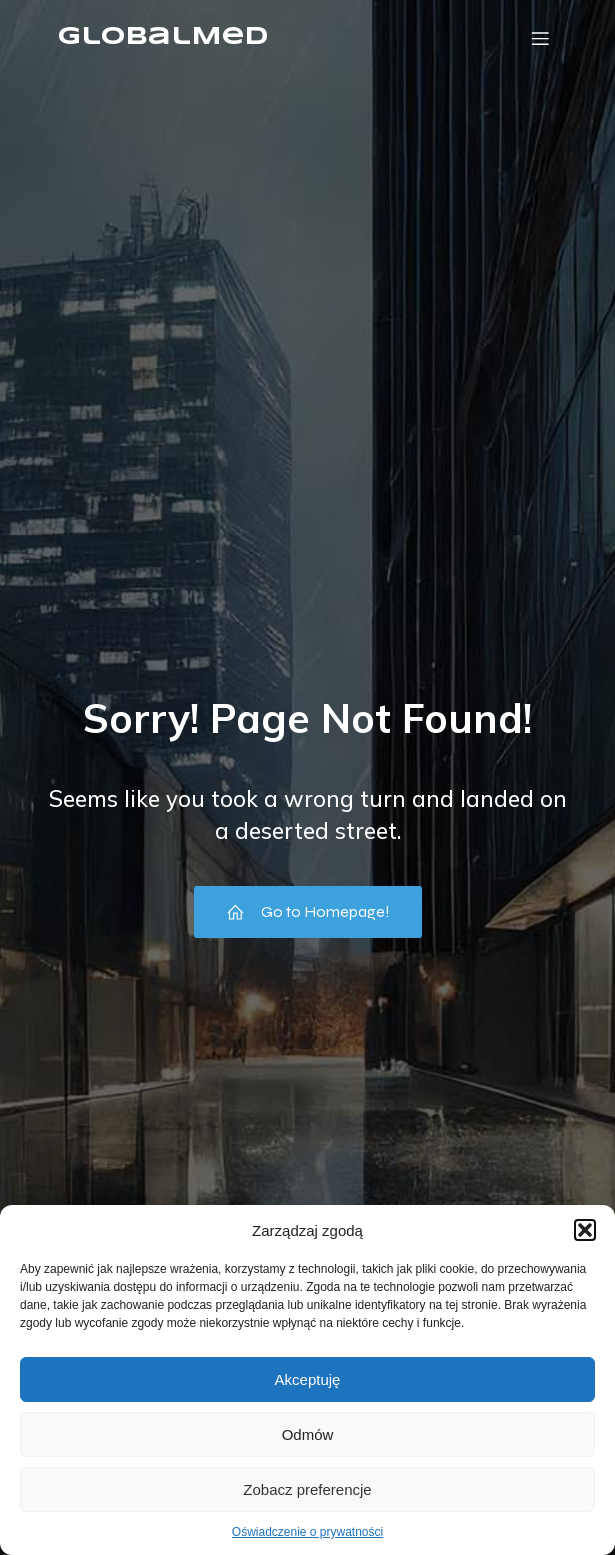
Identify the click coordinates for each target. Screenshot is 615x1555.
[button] (585, 1230)
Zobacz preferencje (307, 1489)
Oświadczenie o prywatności (307, 1532)
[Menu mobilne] (541, 38)
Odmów (308, 1434)
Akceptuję (308, 1379)
